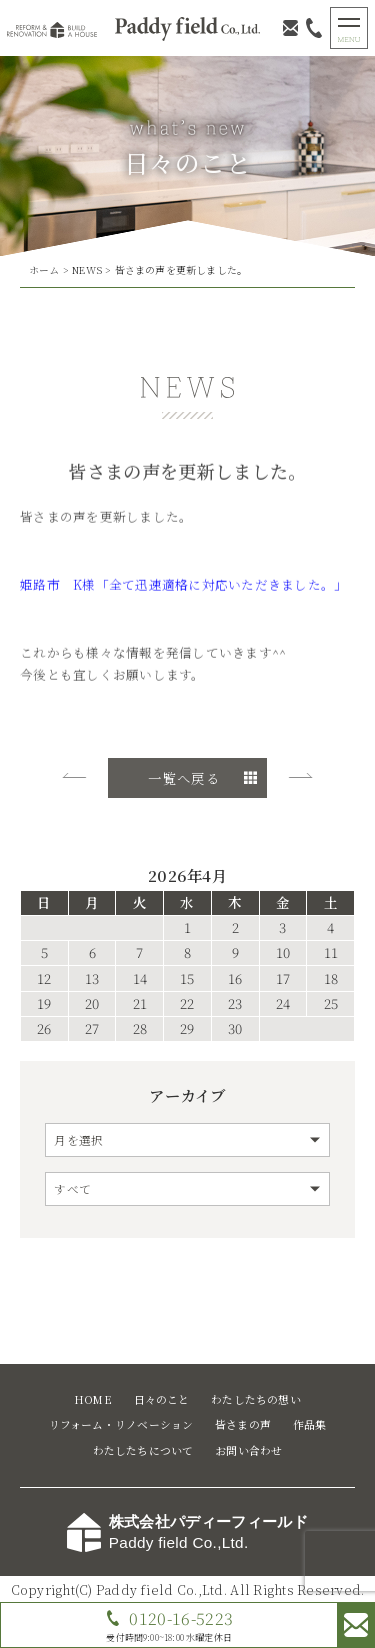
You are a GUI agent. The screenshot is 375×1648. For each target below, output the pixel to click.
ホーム (44, 270)
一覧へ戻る (183, 778)
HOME (93, 1399)
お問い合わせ (248, 1450)
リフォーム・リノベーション (121, 1424)
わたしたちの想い (256, 1399)
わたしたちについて (143, 1450)
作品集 (310, 1424)
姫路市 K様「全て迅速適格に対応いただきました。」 (183, 587)
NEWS (87, 270)
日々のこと (162, 1399)
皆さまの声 (243, 1424)
